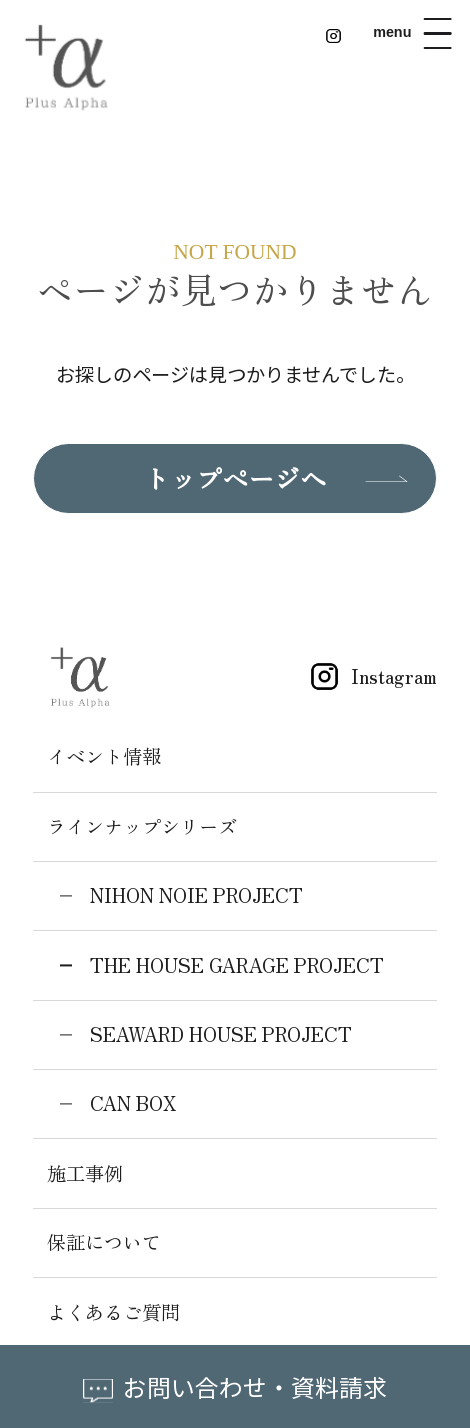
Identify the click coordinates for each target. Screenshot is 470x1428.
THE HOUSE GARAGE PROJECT (237, 965)
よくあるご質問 (113, 1312)
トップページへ (235, 477)
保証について (104, 1242)
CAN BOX (133, 1103)
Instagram (367, 676)
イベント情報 (104, 756)
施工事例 (85, 1173)
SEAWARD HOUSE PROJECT (221, 1034)
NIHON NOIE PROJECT (196, 895)
